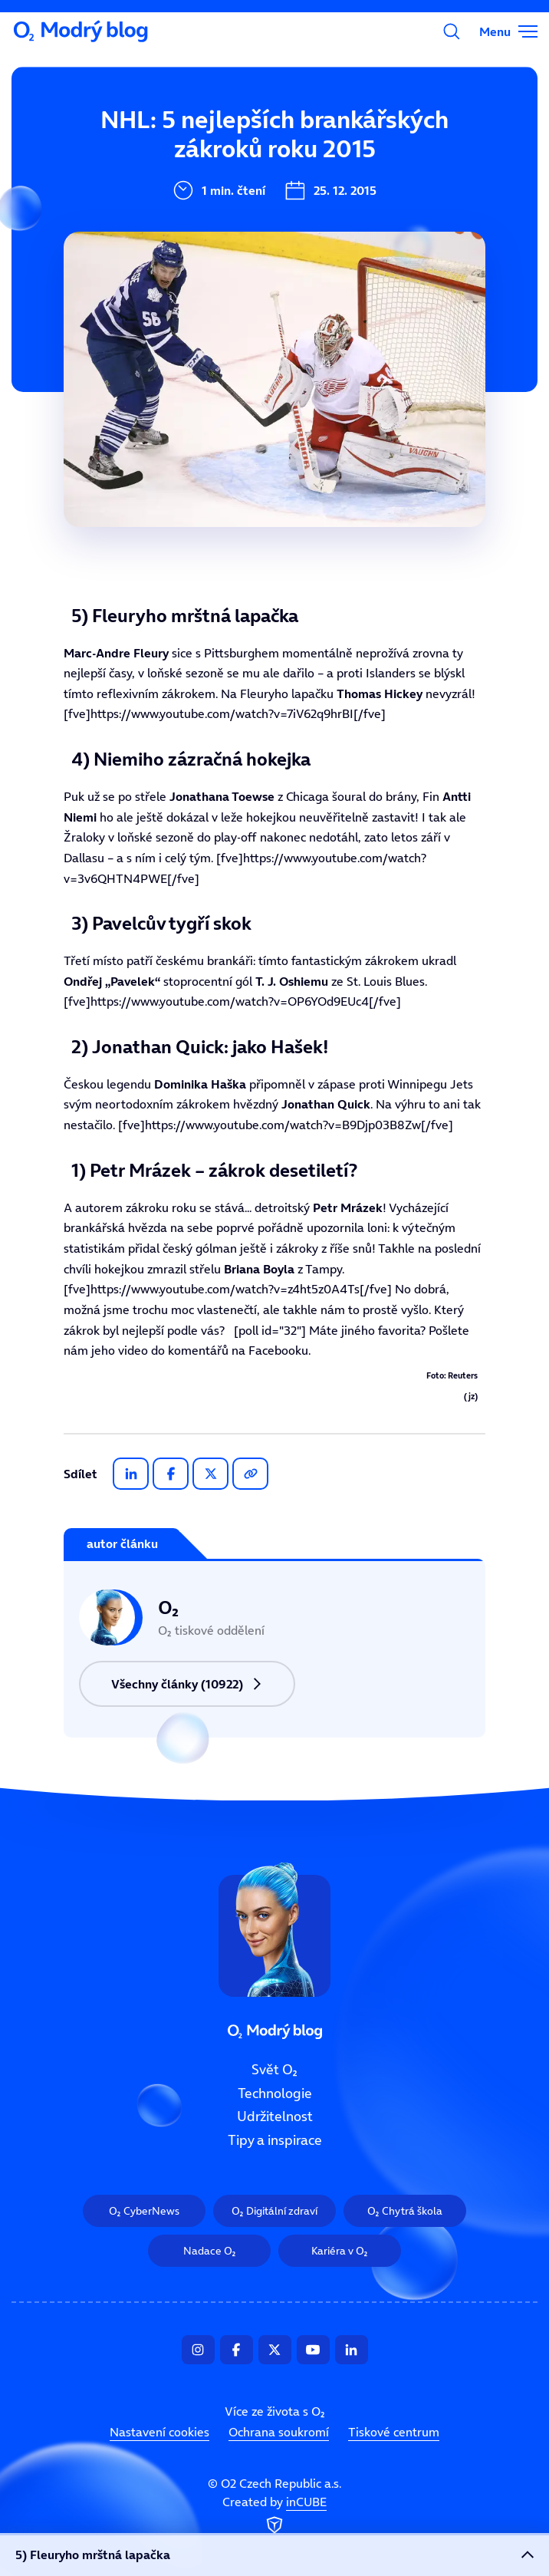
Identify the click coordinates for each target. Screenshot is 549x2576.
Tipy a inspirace (202, 297)
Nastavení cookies (159, 2432)
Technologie (189, 195)
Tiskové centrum (393, 2432)
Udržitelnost (191, 246)
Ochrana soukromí (278, 2432)
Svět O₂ (174, 143)
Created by (274, 2516)
